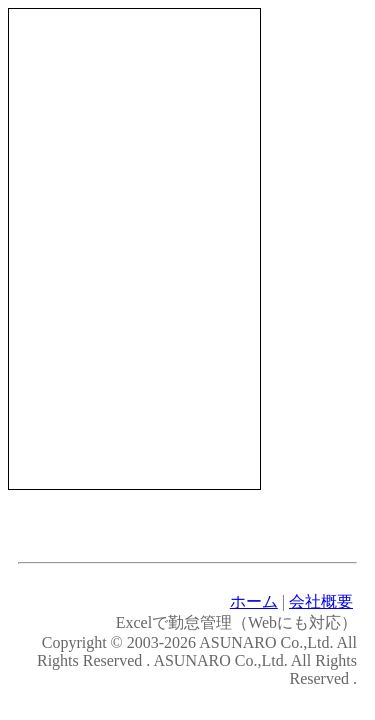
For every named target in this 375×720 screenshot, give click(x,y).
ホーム (254, 601)
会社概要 (321, 601)
